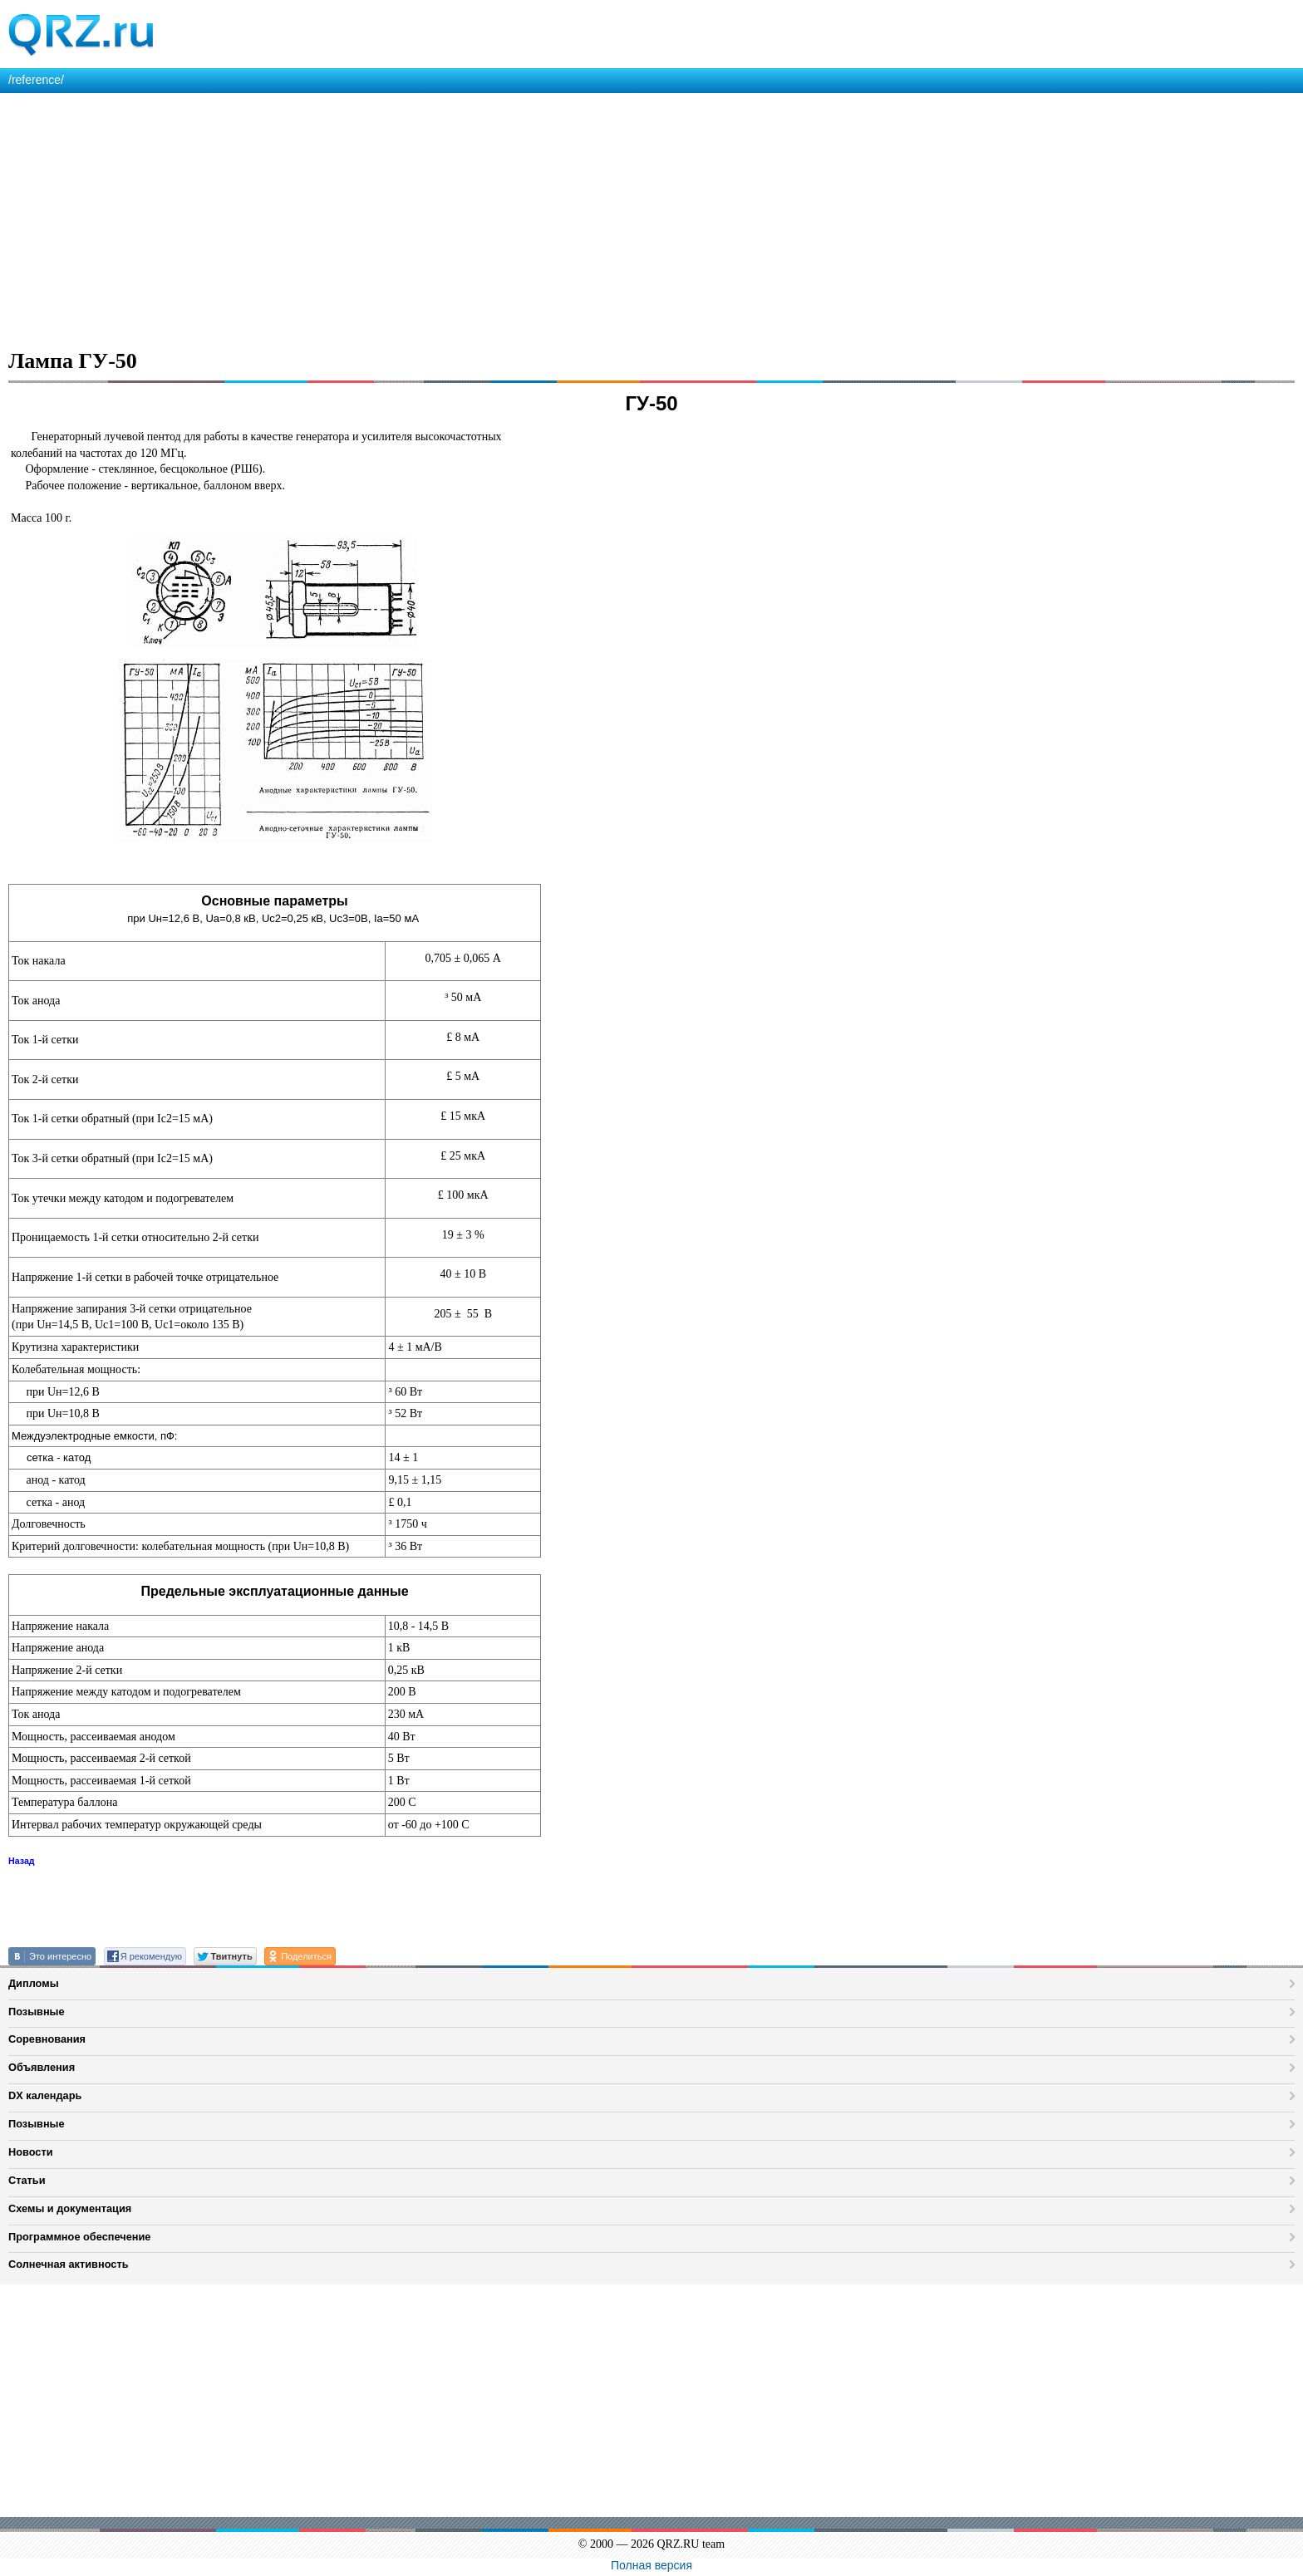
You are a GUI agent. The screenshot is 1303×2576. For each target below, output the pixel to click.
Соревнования (47, 2039)
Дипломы (33, 1983)
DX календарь (44, 2095)
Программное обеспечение (79, 2236)
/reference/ (36, 79)
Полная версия (651, 2565)
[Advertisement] (498, 217)
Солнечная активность (68, 2264)
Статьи (27, 2180)
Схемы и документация (69, 2208)
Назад (21, 1861)
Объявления (41, 2067)
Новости (30, 2152)
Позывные (36, 2011)
